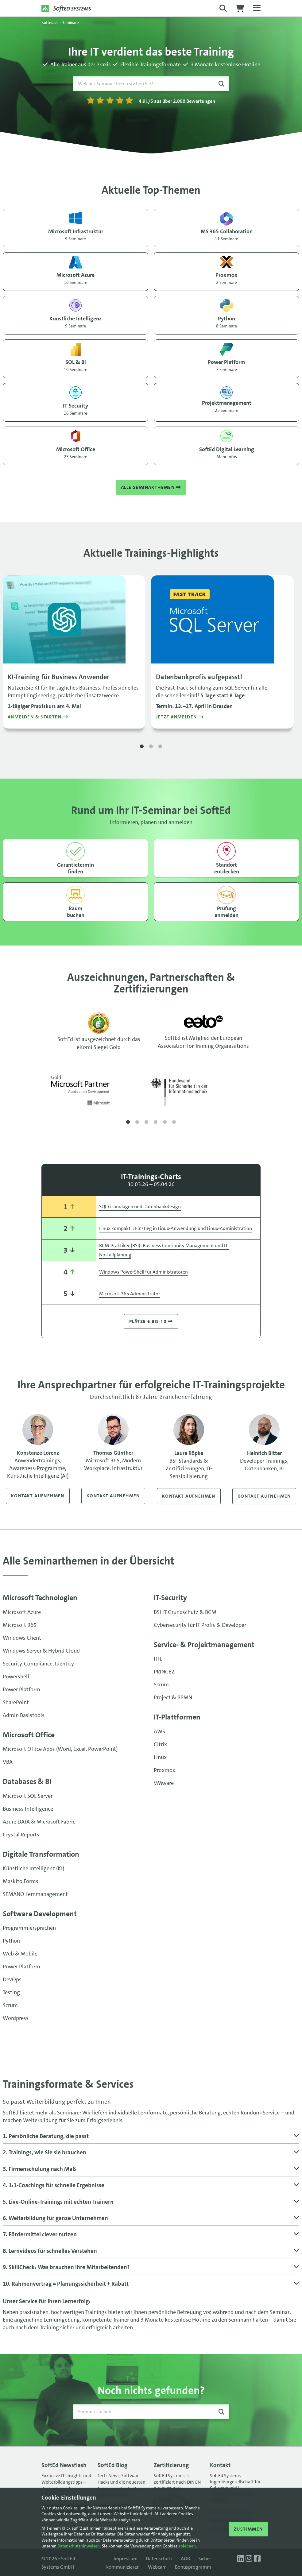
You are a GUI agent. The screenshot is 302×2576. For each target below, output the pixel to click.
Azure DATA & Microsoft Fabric (39, 1821)
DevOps (12, 1979)
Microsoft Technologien (40, 1598)
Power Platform (21, 1689)
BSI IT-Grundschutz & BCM (185, 1612)
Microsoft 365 (20, 1625)
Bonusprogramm (193, 2567)
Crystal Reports (21, 1834)
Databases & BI (27, 1781)
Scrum (161, 1684)
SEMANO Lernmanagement (35, 1894)
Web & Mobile (20, 1953)
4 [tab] (156, 1122)
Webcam (157, 2567)
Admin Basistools (24, 1715)
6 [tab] (174, 1122)
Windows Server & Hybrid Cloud (41, 1650)
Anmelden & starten (34, 717)
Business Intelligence (28, 1808)
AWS (159, 1731)
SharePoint (16, 1702)
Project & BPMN (173, 1697)
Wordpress (16, 2018)
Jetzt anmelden (176, 717)
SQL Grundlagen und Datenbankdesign (140, 1206)
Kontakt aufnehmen (37, 1496)
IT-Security (170, 1598)
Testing (11, 1992)
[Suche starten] (221, 83)
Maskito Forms (20, 1881)
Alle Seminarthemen (151, 487)
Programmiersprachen (29, 1928)
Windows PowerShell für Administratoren (143, 1272)
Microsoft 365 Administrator (129, 1293)
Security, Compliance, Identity (38, 1663)
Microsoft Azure (22, 1612)
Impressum (125, 2558)
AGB (185, 2558)
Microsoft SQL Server (27, 1796)
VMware (164, 1783)
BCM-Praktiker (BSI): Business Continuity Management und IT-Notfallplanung (164, 1250)
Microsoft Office (29, 1735)
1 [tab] (142, 747)
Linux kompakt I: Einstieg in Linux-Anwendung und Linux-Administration (175, 1228)
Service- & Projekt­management (204, 1645)
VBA (8, 1762)
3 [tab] (160, 747)
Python (11, 1940)
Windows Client (22, 1638)
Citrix (160, 1744)
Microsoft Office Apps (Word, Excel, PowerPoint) (60, 1749)
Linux (160, 1757)
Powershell (16, 1676)
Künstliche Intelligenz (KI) (33, 1868)
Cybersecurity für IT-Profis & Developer (200, 1625)
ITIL (158, 1658)
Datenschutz (159, 2558)
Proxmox (164, 1770)
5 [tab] (165, 1122)
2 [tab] (151, 747)
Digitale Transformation (41, 1854)
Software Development (40, 1914)
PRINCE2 (164, 1671)
